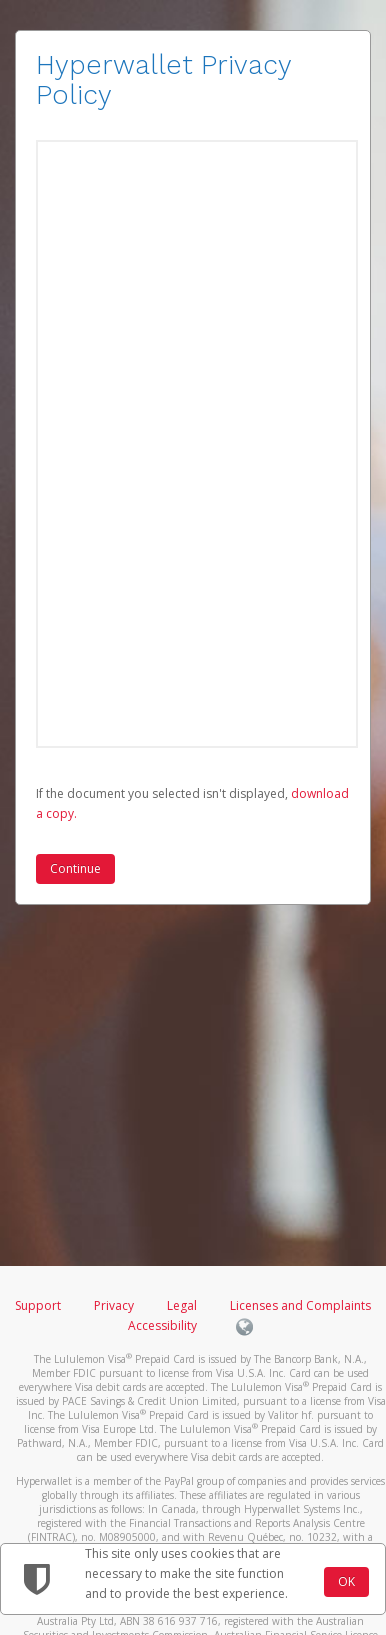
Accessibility (162, 1325)
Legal (182, 1305)
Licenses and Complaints (300, 1305)
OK (346, 1581)
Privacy (114, 1305)
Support (38, 1305)
